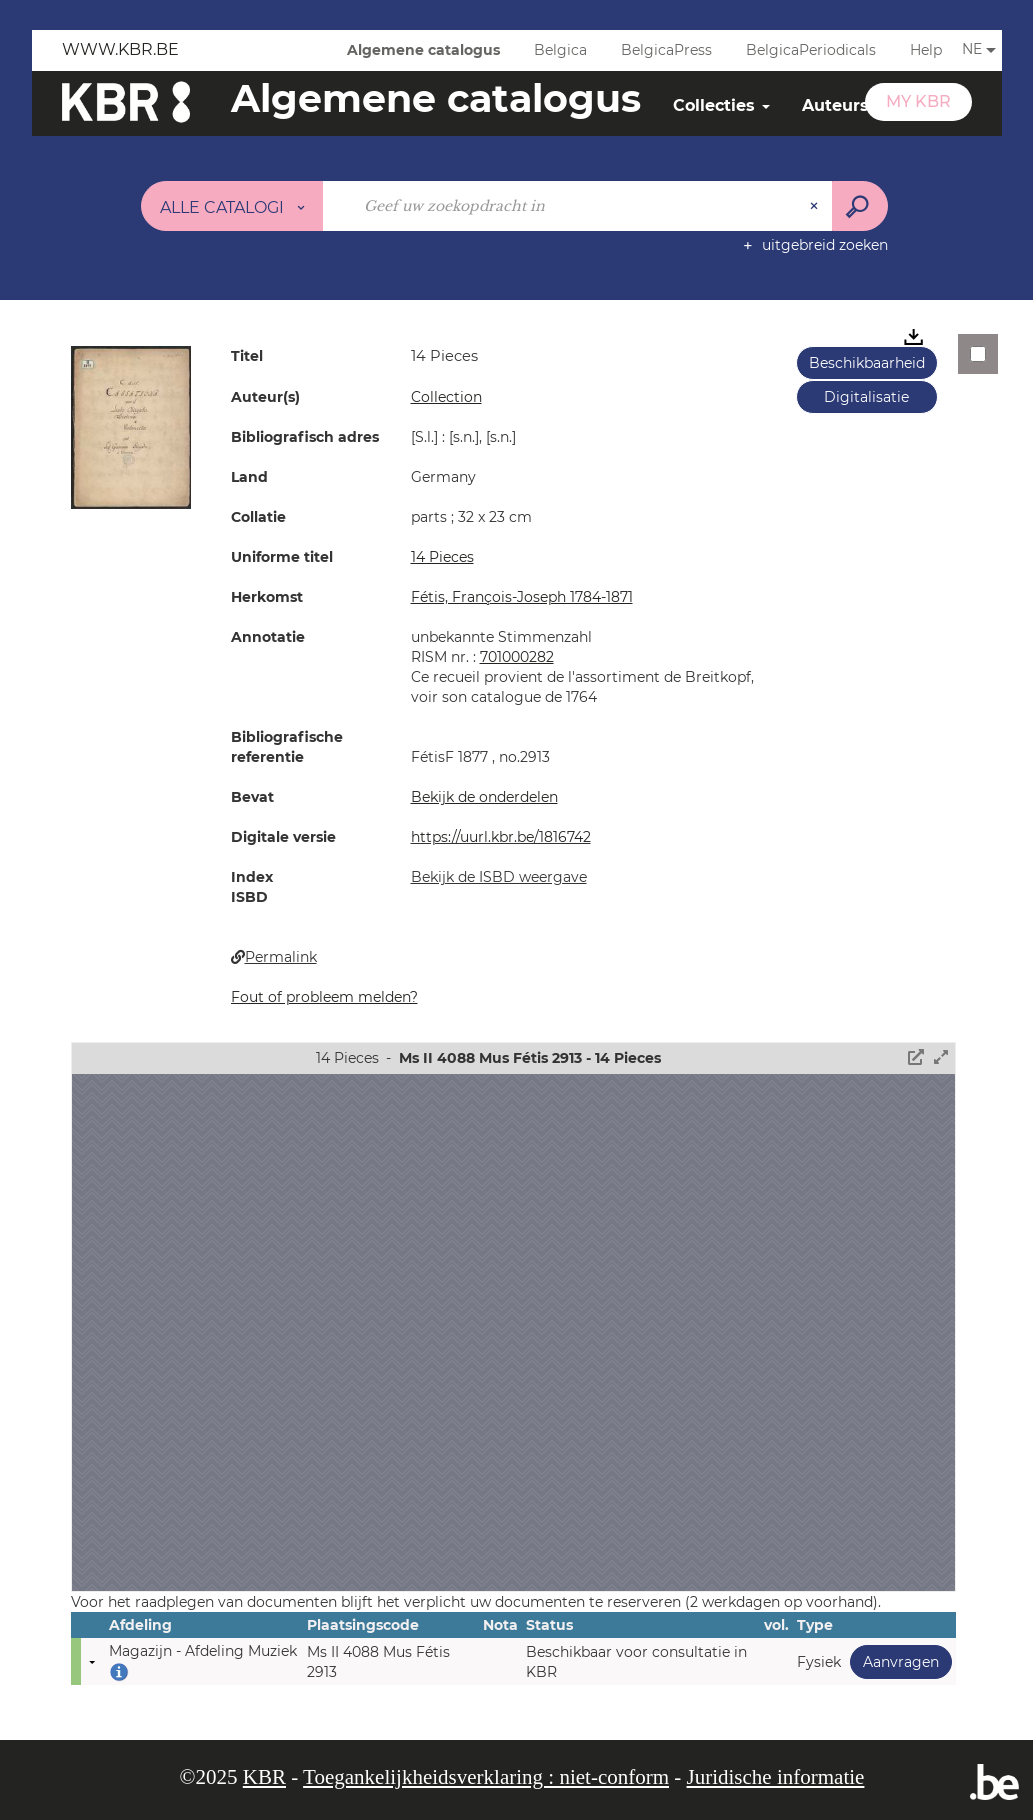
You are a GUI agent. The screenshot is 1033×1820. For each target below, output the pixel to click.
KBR (264, 1777)
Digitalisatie (866, 397)
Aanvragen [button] (894, 1661)
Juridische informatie (776, 1777)
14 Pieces (442, 557)
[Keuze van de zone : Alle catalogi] (232, 206)
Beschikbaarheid (867, 363)
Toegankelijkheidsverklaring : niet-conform (486, 1777)
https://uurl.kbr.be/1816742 (501, 837)
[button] (131, 426)
